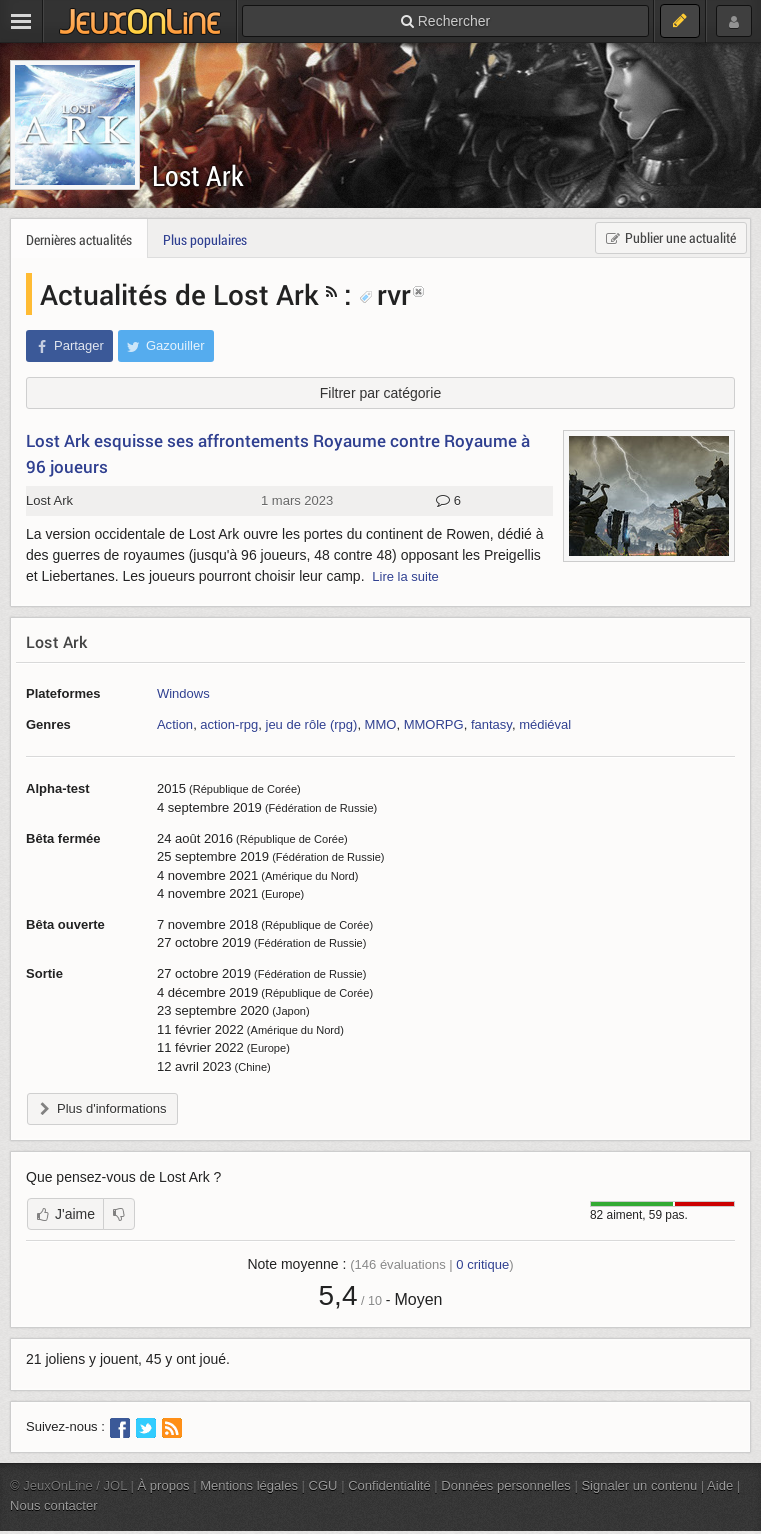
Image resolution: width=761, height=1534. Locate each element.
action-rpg (229, 724)
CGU (323, 1485)
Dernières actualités (79, 239)
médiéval (545, 724)
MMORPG (434, 724)
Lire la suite (405, 576)
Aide (720, 1485)
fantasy (491, 724)
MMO (381, 724)
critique (482, 1264)
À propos (164, 1485)
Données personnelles (506, 1485)
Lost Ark (198, 175)
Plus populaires (205, 239)
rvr (385, 294)
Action (175, 724)
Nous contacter (54, 1505)
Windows (183, 693)
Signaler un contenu (639, 1485)
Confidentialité (389, 1485)
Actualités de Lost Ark (179, 294)
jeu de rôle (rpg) (311, 724)
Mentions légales (249, 1485)
